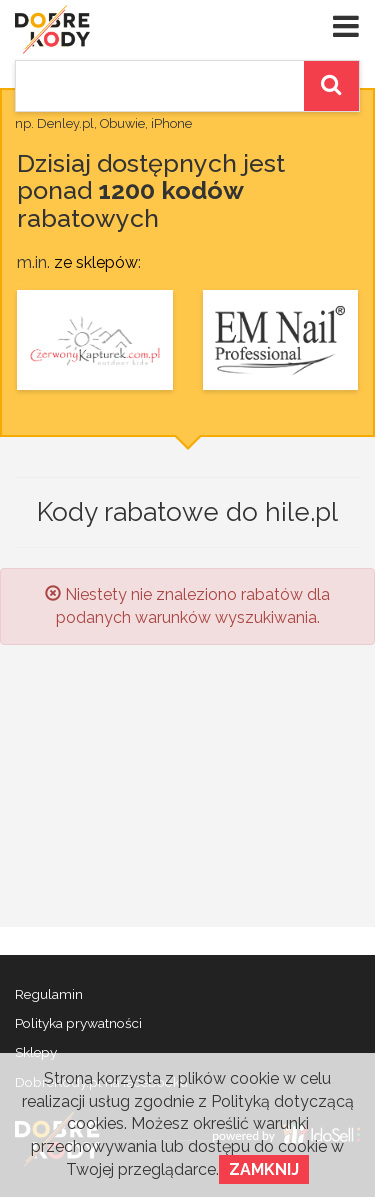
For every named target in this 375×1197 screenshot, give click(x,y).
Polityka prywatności (78, 1023)
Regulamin (49, 994)
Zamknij (264, 1169)
